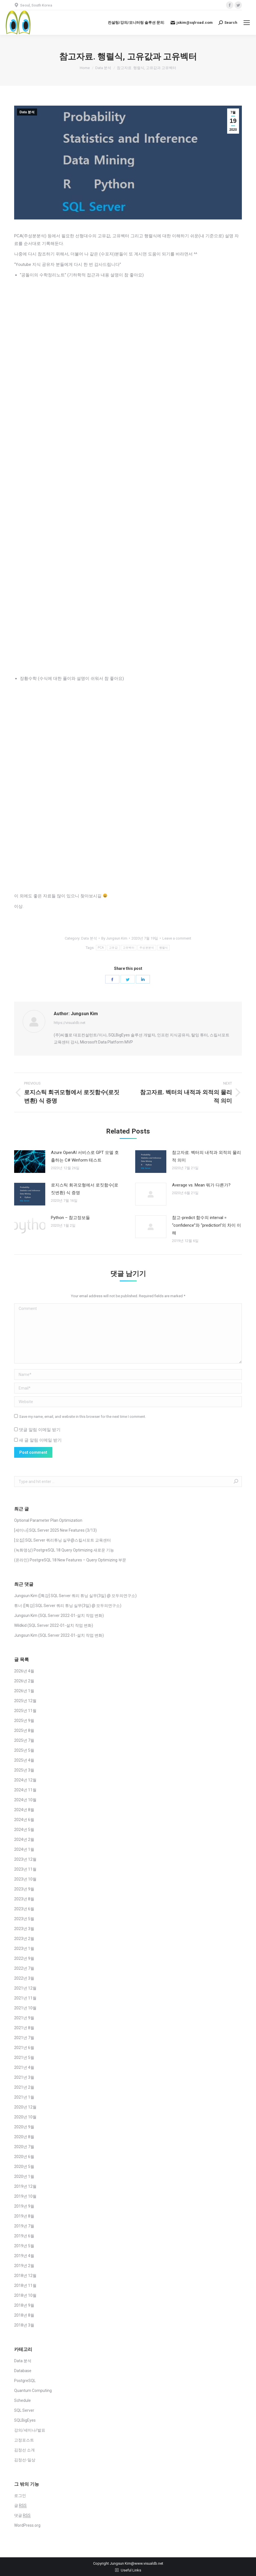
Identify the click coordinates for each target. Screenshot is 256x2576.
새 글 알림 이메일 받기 (40, 1440)
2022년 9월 (24, 1958)
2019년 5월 (24, 2246)
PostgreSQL (25, 2380)
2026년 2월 (24, 1681)
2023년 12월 (25, 1859)
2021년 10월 (25, 2008)
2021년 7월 (24, 2037)
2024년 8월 (24, 1809)
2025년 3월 (24, 1770)
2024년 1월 (24, 1849)
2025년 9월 (24, 1720)
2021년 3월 (24, 2077)
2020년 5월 (24, 2166)
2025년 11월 (25, 1710)
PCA (101, 947)
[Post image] (29, 1161)
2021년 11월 (25, 1998)
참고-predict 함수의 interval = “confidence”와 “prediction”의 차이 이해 (206, 1225)
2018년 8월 (24, 2315)
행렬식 (163, 947)
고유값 (113, 947)
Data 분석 (27, 112)
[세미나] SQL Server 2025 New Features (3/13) (55, 1530)
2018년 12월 (25, 2275)
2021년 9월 (24, 2018)
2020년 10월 (25, 2117)
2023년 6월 (24, 1909)
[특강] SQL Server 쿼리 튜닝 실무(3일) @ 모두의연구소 (87, 1595)
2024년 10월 (25, 1800)
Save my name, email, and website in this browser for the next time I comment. (82, 1416)
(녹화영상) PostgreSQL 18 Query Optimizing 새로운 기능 (64, 1550)
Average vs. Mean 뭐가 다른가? (201, 1185)
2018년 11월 (25, 2285)
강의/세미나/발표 (29, 2430)
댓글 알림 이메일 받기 (40, 1429)
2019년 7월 (24, 2226)
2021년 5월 (24, 2057)
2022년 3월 (24, 1978)
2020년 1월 (24, 2176)
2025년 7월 (24, 1740)
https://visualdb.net (69, 1023)
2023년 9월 (24, 1889)
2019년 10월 (25, 2196)
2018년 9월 (24, 2305)
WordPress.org (27, 2525)
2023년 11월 (25, 1869)
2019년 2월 (24, 2265)
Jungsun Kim (25, 1595)
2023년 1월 (24, 1948)
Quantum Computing (33, 2390)
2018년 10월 (25, 2295)
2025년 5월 (24, 1750)
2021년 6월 (24, 2047)
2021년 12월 (25, 1988)
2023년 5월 (24, 1918)
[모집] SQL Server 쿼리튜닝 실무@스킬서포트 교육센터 (62, 1540)
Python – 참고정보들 (70, 1217)
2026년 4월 (24, 1671)
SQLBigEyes (25, 2420)
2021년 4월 (24, 2067)
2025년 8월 (24, 1730)
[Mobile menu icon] (246, 22)
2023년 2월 (24, 1938)
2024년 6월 (24, 1819)
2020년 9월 (24, 2127)
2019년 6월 (24, 2236)
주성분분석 (146, 947)
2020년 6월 (24, 2156)
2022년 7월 (24, 1968)
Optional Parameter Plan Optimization (48, 1520)
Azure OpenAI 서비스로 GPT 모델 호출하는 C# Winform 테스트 (85, 1156)
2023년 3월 (24, 1928)
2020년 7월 (24, 2146)
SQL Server (24, 2410)
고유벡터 (128, 947)
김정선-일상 (24, 2460)
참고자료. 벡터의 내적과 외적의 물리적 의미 (206, 1156)
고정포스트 (24, 2440)
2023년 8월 (24, 1899)
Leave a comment (176, 938)
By (114, 938)
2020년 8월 (24, 2137)
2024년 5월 (24, 1829)
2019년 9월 (24, 2206)
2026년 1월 (24, 1691)
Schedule (22, 2400)
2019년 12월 (25, 2186)
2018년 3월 (24, 2325)
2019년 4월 (24, 2255)
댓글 (22, 2515)
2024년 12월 (25, 1780)
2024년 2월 (24, 1839)
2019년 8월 (24, 2216)
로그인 (20, 2495)
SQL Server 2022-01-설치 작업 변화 (71, 1615)
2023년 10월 (25, 1879)
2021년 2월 (24, 2087)
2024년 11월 (25, 1790)
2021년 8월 (24, 2028)
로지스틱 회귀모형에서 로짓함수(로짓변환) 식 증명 (84, 1189)
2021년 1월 (24, 2097)
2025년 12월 (25, 1700)
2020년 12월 (25, 2107)
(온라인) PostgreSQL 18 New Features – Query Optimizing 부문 (70, 1560)
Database (22, 2370)
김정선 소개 (24, 2450)
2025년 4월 (24, 1760)
